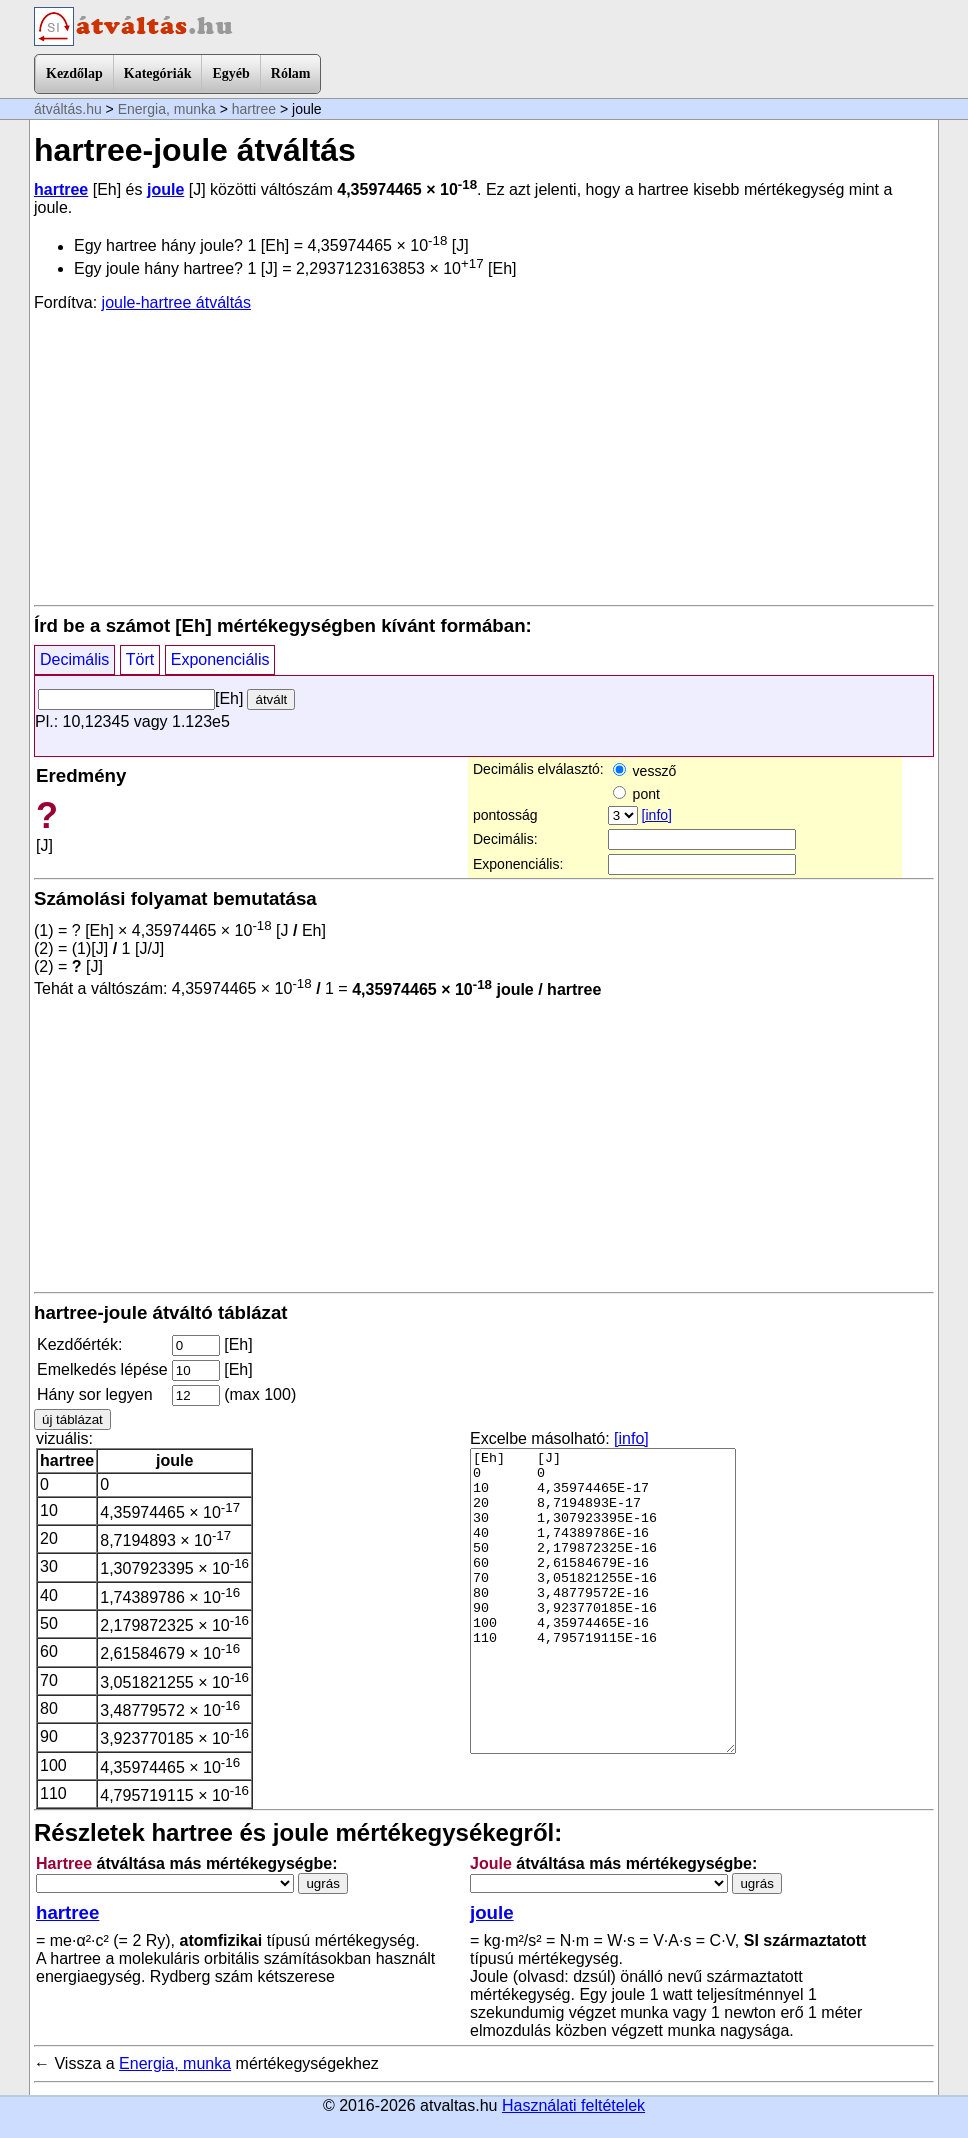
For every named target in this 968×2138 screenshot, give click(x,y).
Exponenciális (220, 659)
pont (636, 794)
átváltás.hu (68, 109)
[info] (657, 815)
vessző (644, 771)
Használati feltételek (573, 2105)
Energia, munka (167, 109)
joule (165, 189)
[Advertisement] (484, 457)
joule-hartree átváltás (176, 302)
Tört (140, 659)
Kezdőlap (74, 73)
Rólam (291, 73)
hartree (254, 109)
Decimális (74, 659)
